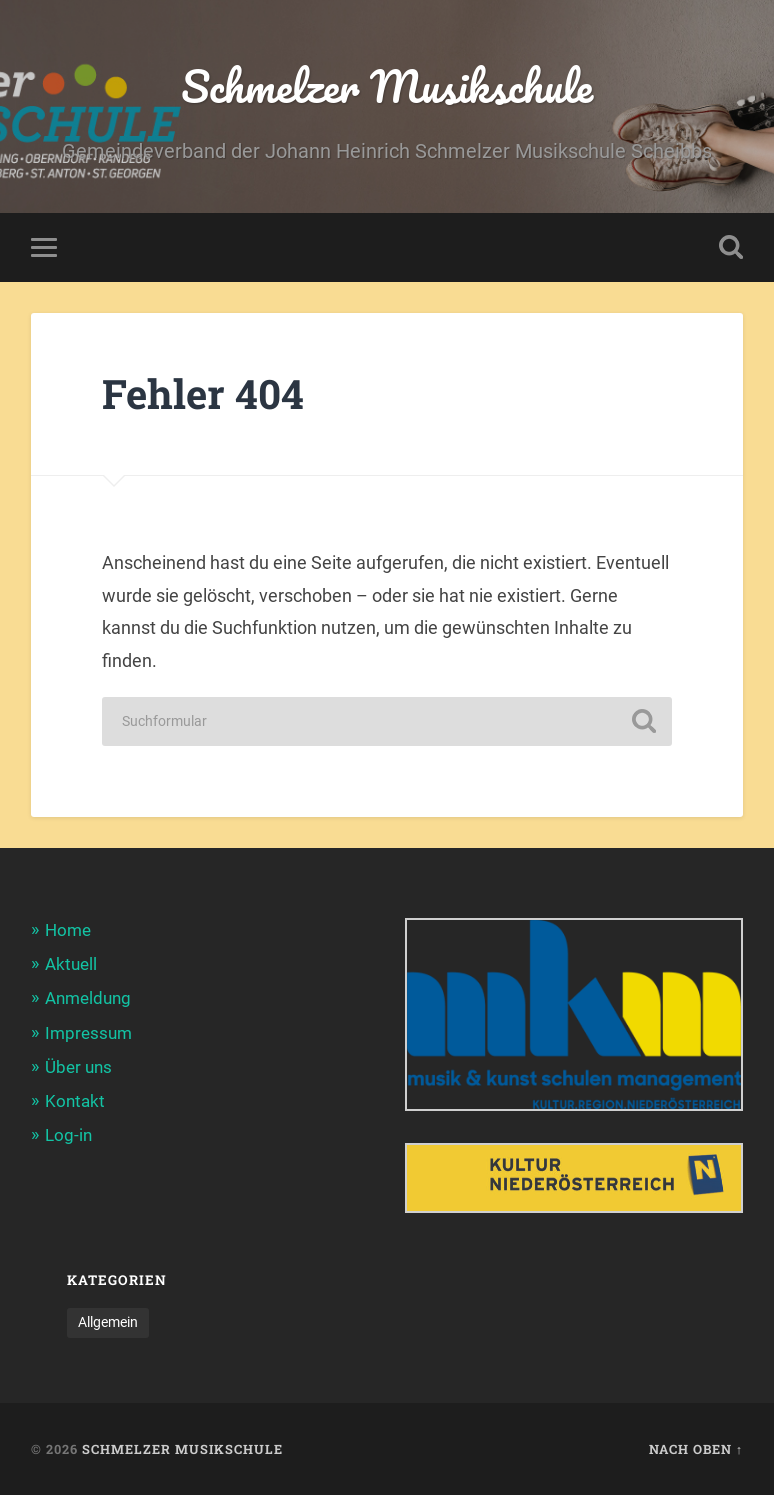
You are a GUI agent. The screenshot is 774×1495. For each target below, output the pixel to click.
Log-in (68, 1135)
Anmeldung (88, 998)
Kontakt (75, 1101)
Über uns (78, 1067)
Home (68, 930)
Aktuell (71, 964)
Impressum (88, 1033)
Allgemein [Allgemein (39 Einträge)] (108, 1322)
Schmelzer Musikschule (387, 85)
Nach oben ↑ (696, 1449)
